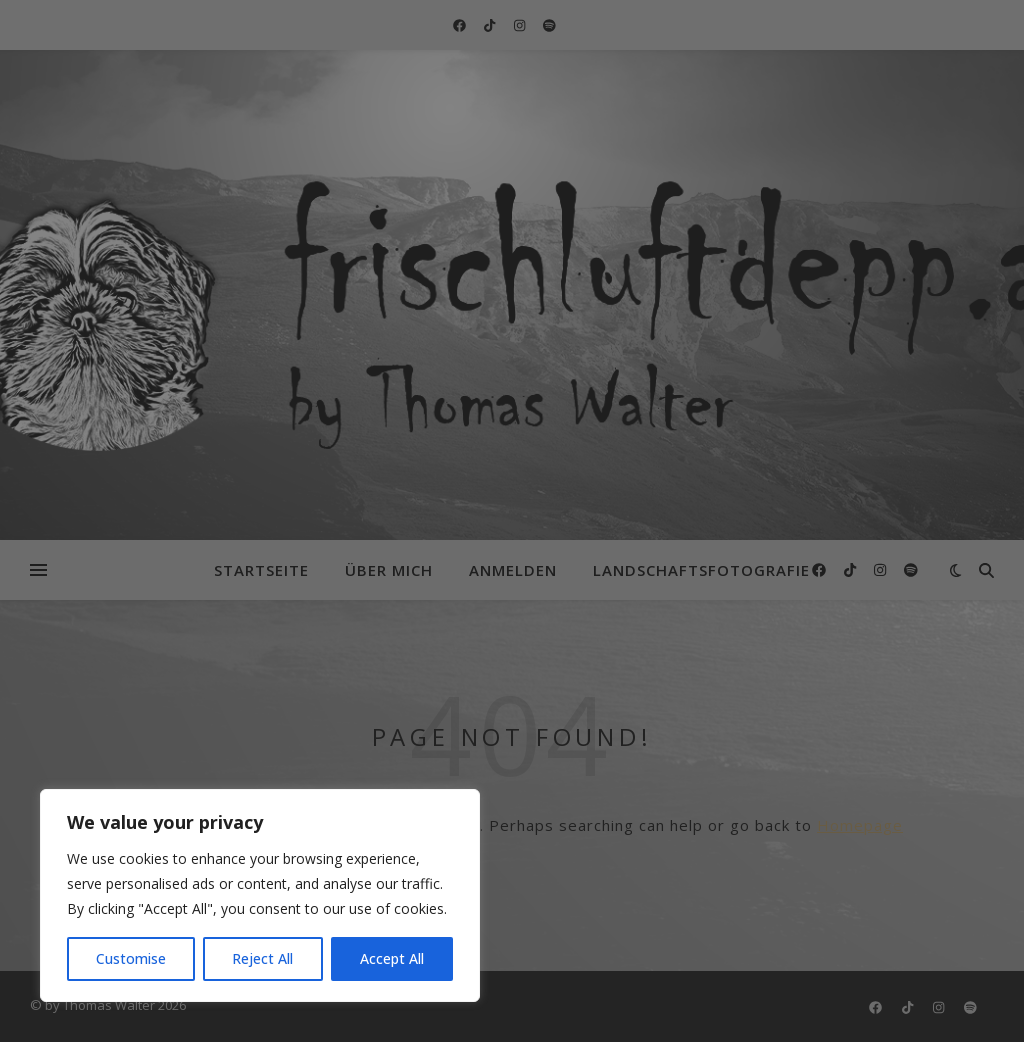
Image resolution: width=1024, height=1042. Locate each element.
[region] (260, 895)
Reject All (262, 958)
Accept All (392, 958)
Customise (131, 958)
